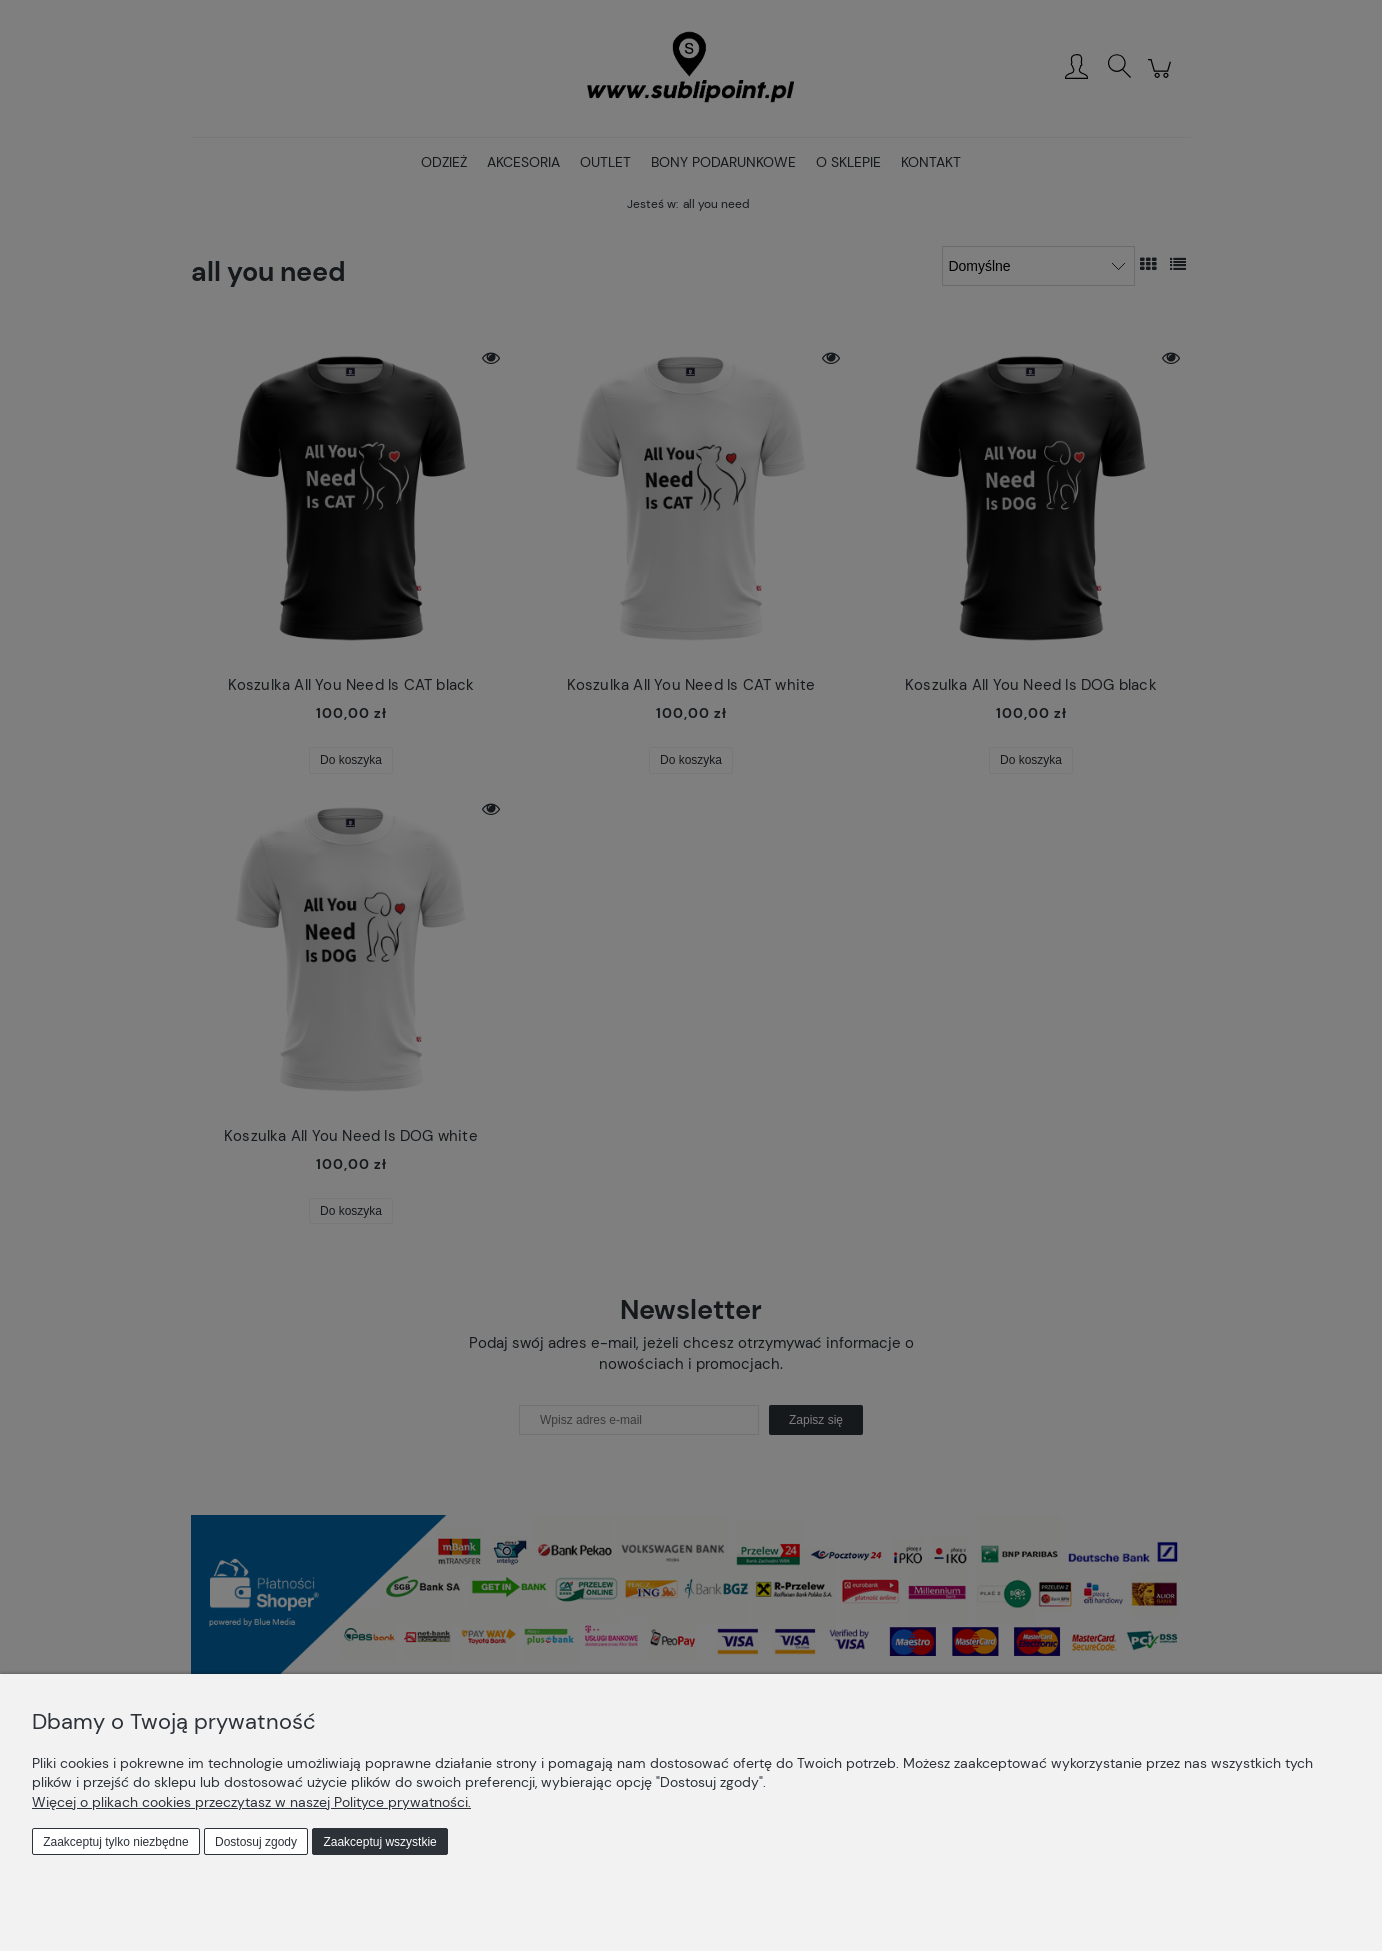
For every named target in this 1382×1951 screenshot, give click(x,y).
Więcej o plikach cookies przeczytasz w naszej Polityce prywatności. (251, 1802)
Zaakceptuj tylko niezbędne (115, 1842)
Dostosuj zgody (256, 1842)
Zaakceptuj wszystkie (379, 1842)
